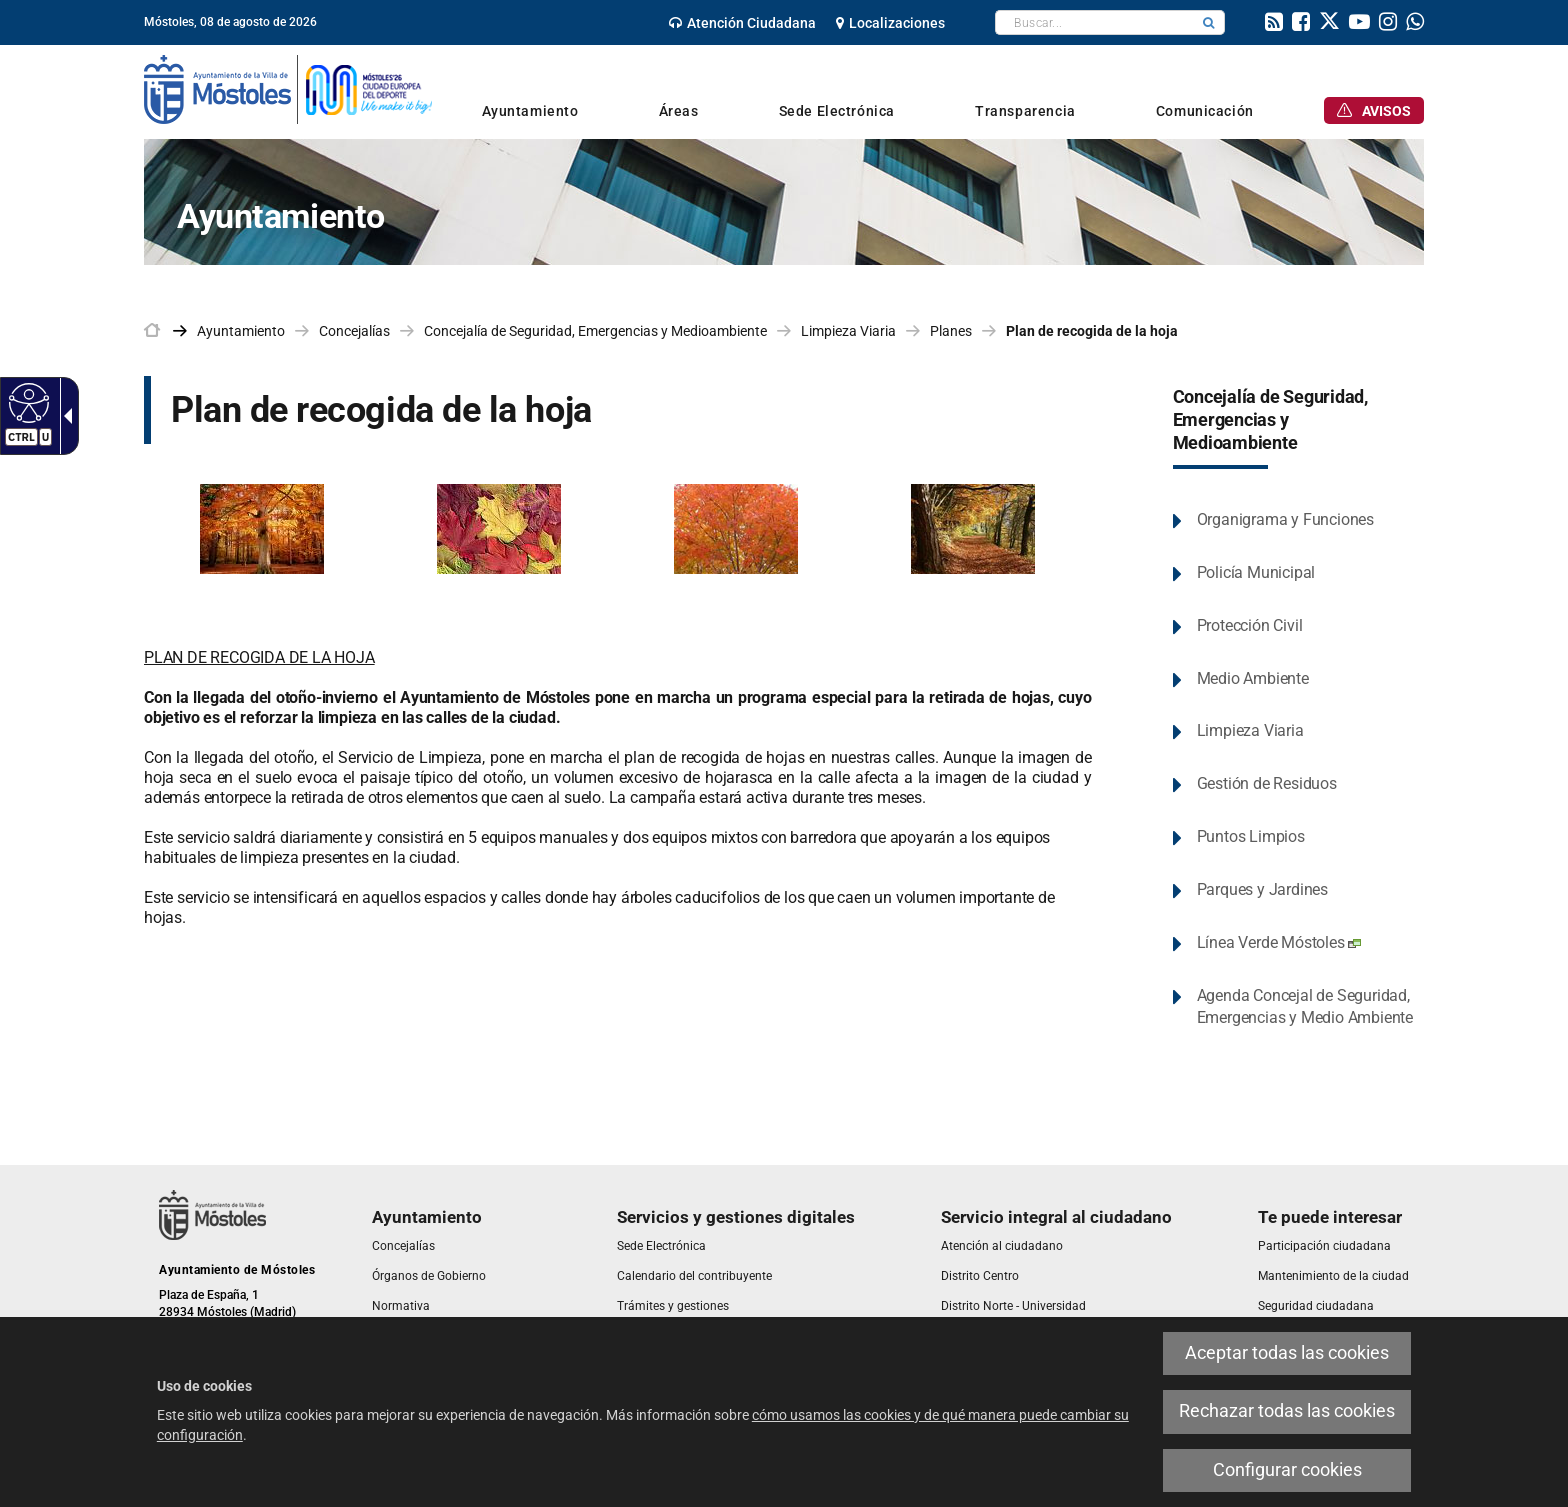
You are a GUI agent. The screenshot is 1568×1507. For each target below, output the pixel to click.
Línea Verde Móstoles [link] (1279, 942)
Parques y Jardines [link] (1262, 889)
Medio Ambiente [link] (1253, 678)
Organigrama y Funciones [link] (1285, 519)
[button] (1209, 22)
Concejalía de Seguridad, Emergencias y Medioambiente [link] (595, 331)
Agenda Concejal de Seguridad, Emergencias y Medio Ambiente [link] (1305, 1007)
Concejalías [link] (354, 331)
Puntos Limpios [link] (1251, 836)
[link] (742, 23)
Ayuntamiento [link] (241, 331)
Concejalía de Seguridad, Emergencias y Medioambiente (1270, 420)
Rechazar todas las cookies (1287, 1411)
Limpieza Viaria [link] (848, 331)
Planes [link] (951, 331)
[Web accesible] (26, 402)
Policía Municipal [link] (1256, 572)
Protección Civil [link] (1250, 625)
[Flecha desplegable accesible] (64, 416)
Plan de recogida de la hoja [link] (1092, 331)
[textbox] (1094, 22)
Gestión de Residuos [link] (1267, 783)
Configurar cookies (1287, 1470)
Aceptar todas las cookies (1287, 1353)
